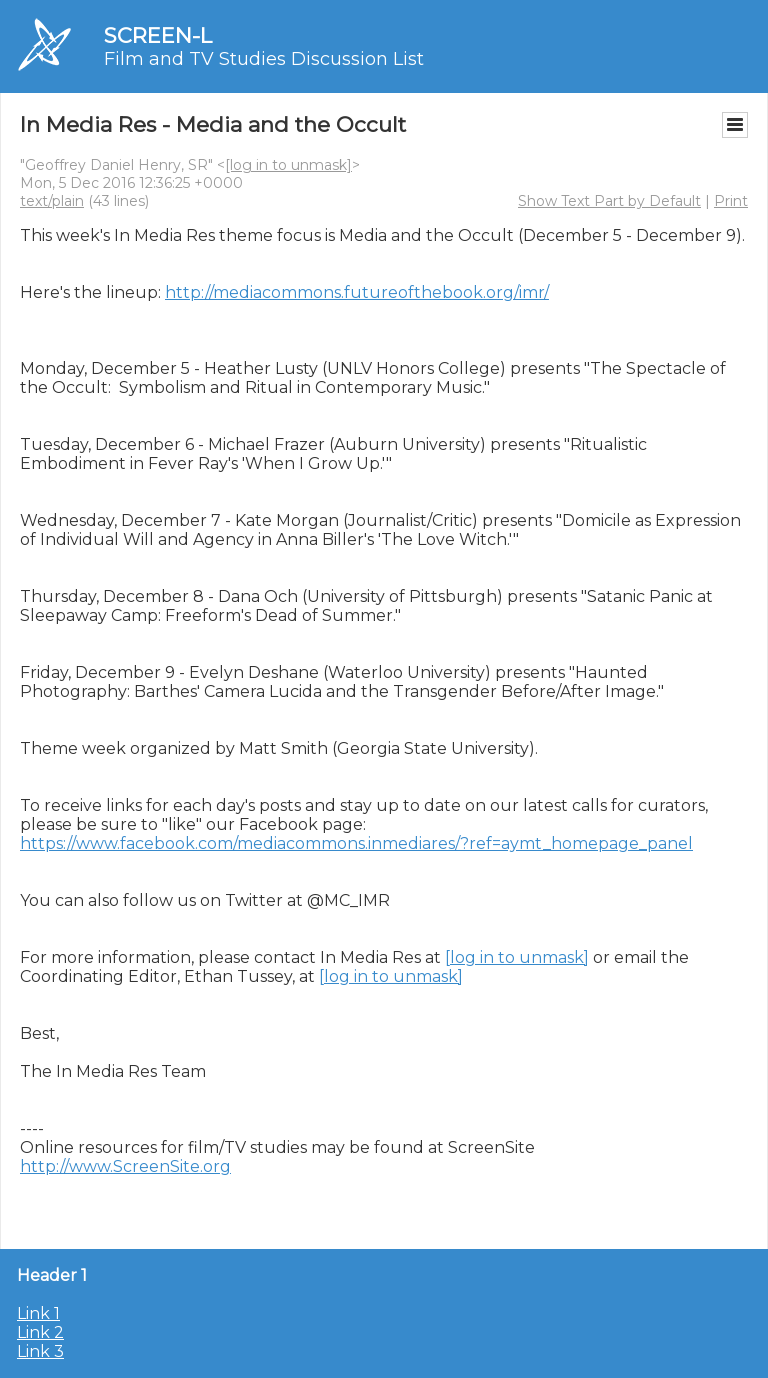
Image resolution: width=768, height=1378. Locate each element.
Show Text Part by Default (609, 201)
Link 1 (38, 1313)
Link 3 (40, 1351)
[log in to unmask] (288, 165)
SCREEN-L (158, 35)
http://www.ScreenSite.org (125, 1166)
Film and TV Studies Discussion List (264, 59)
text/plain (52, 201)
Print (731, 201)
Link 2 (40, 1332)
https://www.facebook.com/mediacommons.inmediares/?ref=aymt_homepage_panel (356, 843)
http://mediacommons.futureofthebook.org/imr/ (357, 292)
